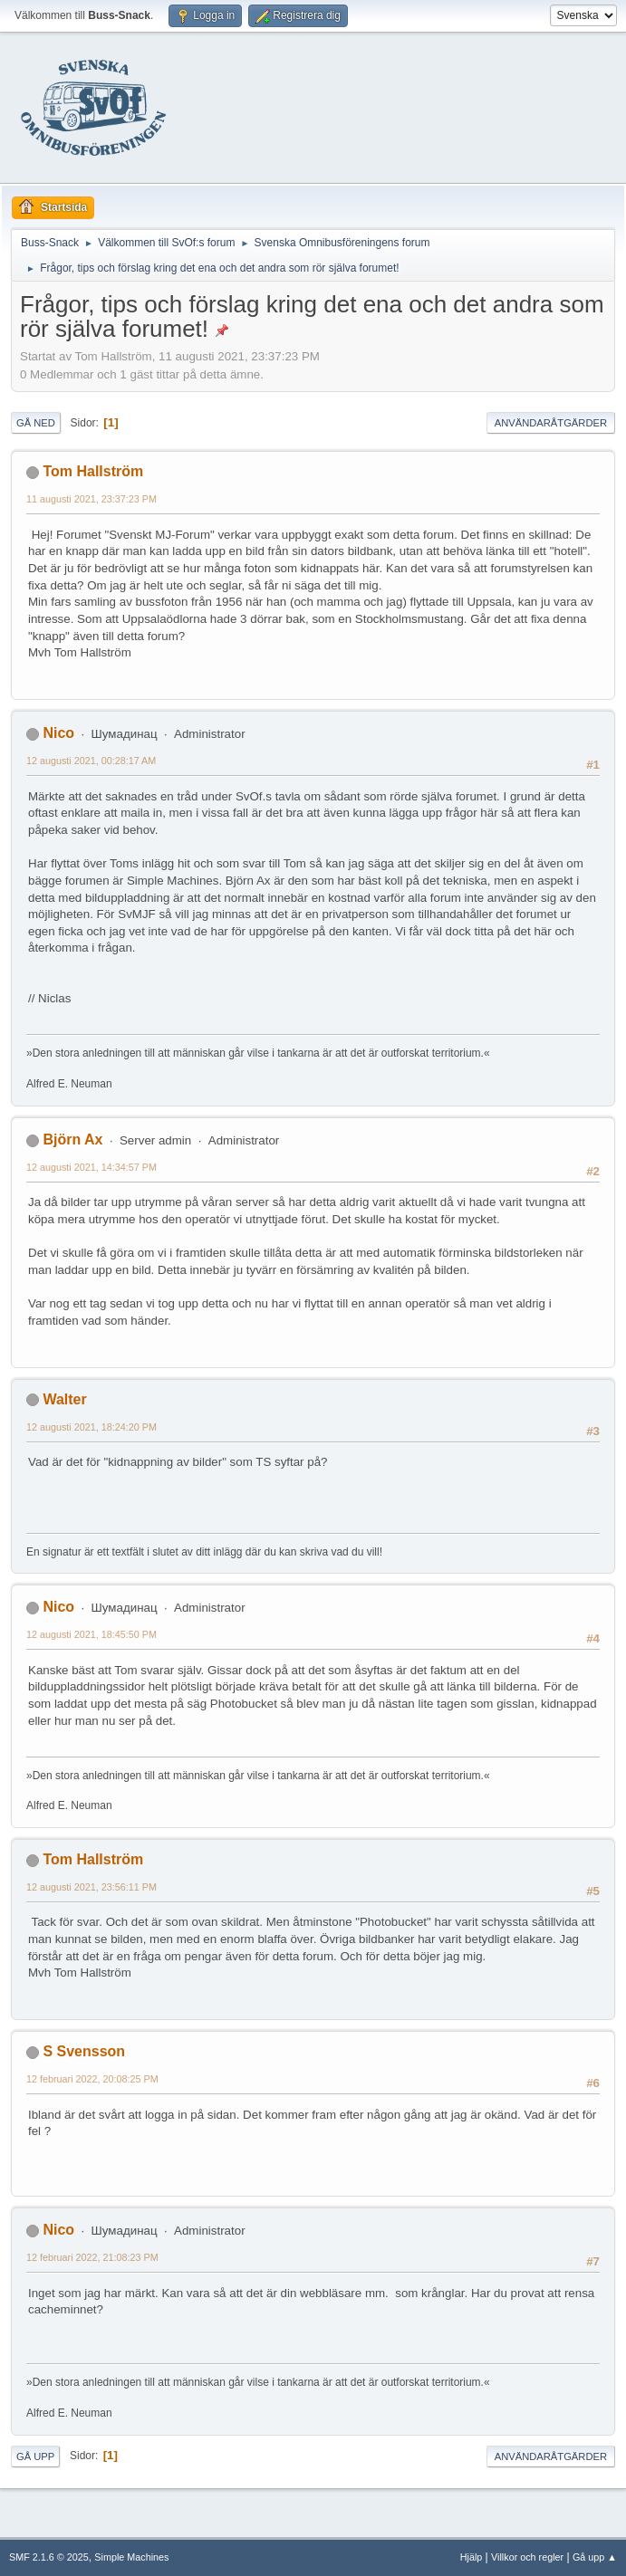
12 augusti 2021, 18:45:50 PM (91, 1634)
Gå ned (35, 422)
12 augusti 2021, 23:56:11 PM (91, 1887)
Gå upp (35, 2456)
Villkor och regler (527, 2557)
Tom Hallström (93, 471)
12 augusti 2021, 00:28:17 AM (91, 760)
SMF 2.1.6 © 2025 (49, 2557)
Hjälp (471, 2557)
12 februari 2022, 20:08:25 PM (92, 2078)
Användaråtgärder (551, 422)
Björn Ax (72, 1139)
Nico (58, 733)
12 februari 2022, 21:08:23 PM (92, 2257)
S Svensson (84, 2051)
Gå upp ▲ (595, 2557)
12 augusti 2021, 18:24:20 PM (91, 1427)
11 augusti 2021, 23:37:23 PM (91, 498)
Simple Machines (131, 2557)
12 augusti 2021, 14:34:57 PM (91, 1167)
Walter (64, 1399)
